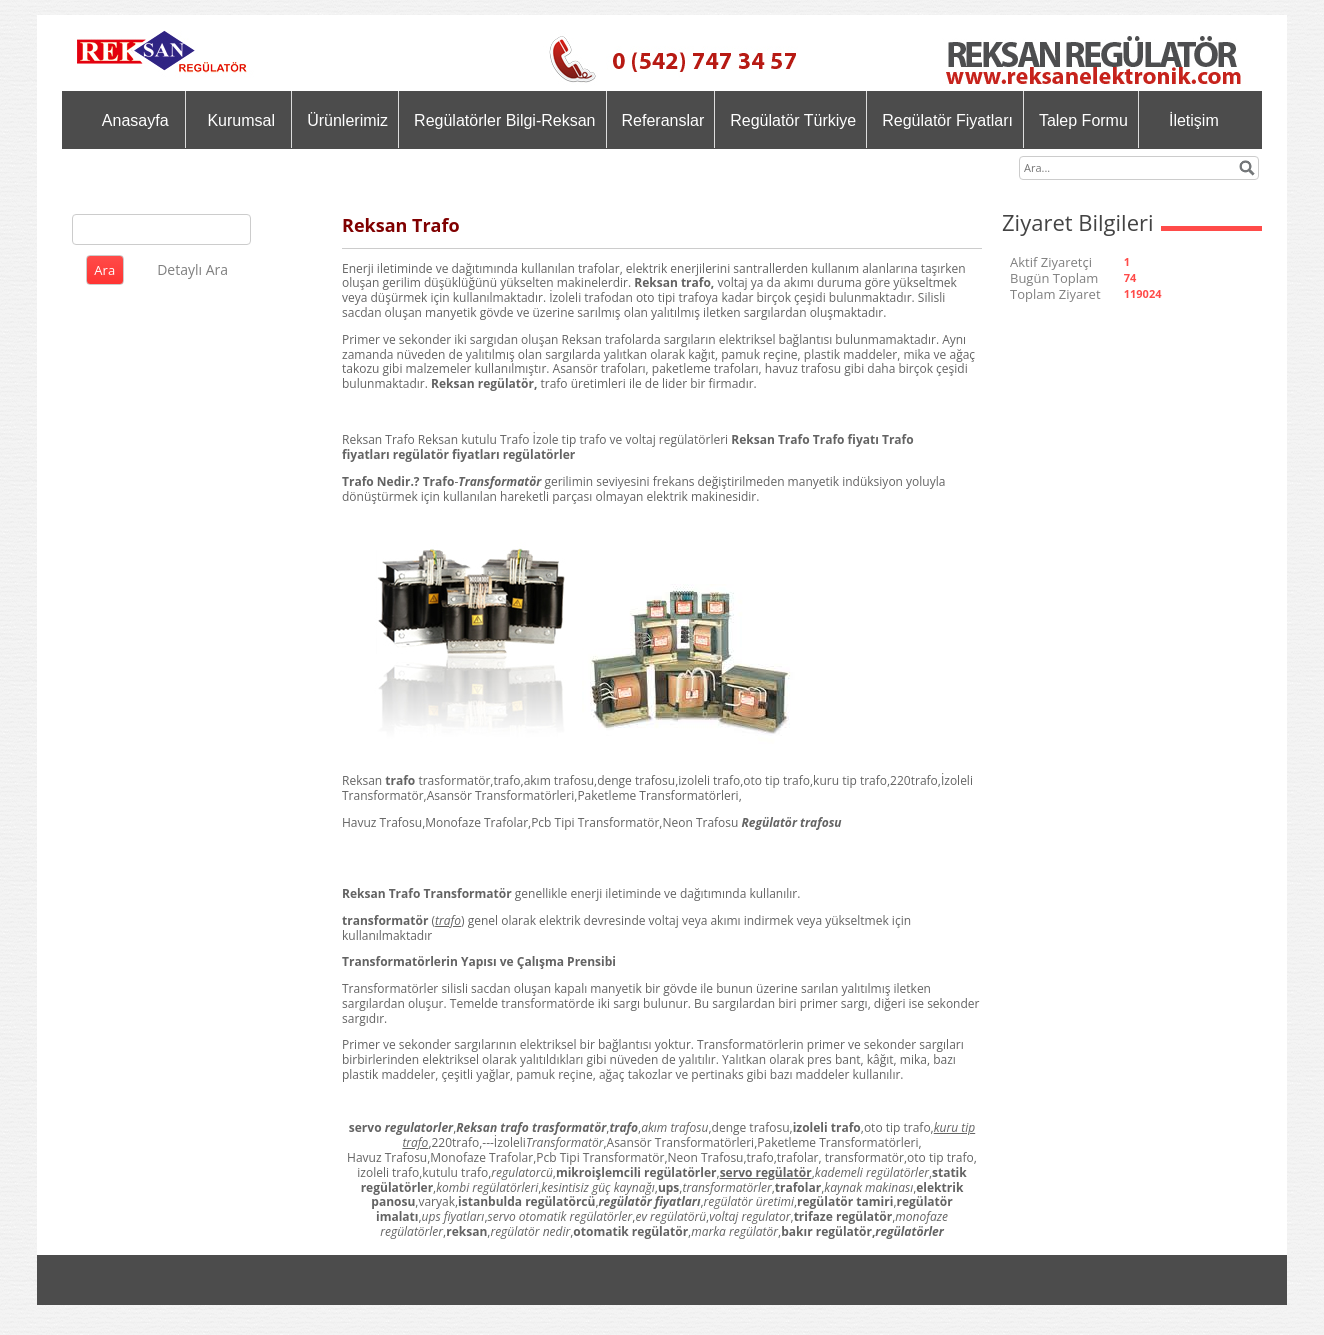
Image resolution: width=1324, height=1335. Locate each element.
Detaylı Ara (192, 269)
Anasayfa (135, 120)
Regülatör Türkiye (793, 120)
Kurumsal (241, 120)
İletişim (1194, 120)
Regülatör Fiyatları (947, 120)
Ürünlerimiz (347, 120)
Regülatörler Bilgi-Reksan (504, 120)
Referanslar (663, 120)
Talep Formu (1083, 120)
